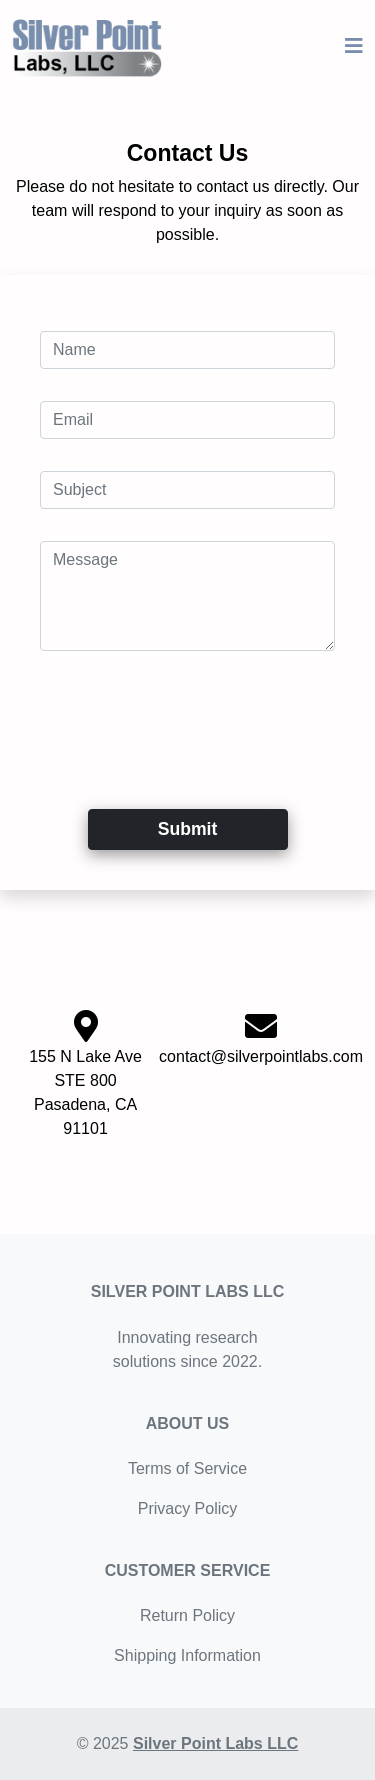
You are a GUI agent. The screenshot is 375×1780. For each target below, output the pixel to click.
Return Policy (187, 1615)
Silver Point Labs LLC (215, 1743)
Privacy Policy (188, 1508)
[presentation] (192, 722)
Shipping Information (187, 1655)
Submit (188, 829)
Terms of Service (187, 1468)
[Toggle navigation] (354, 46)
